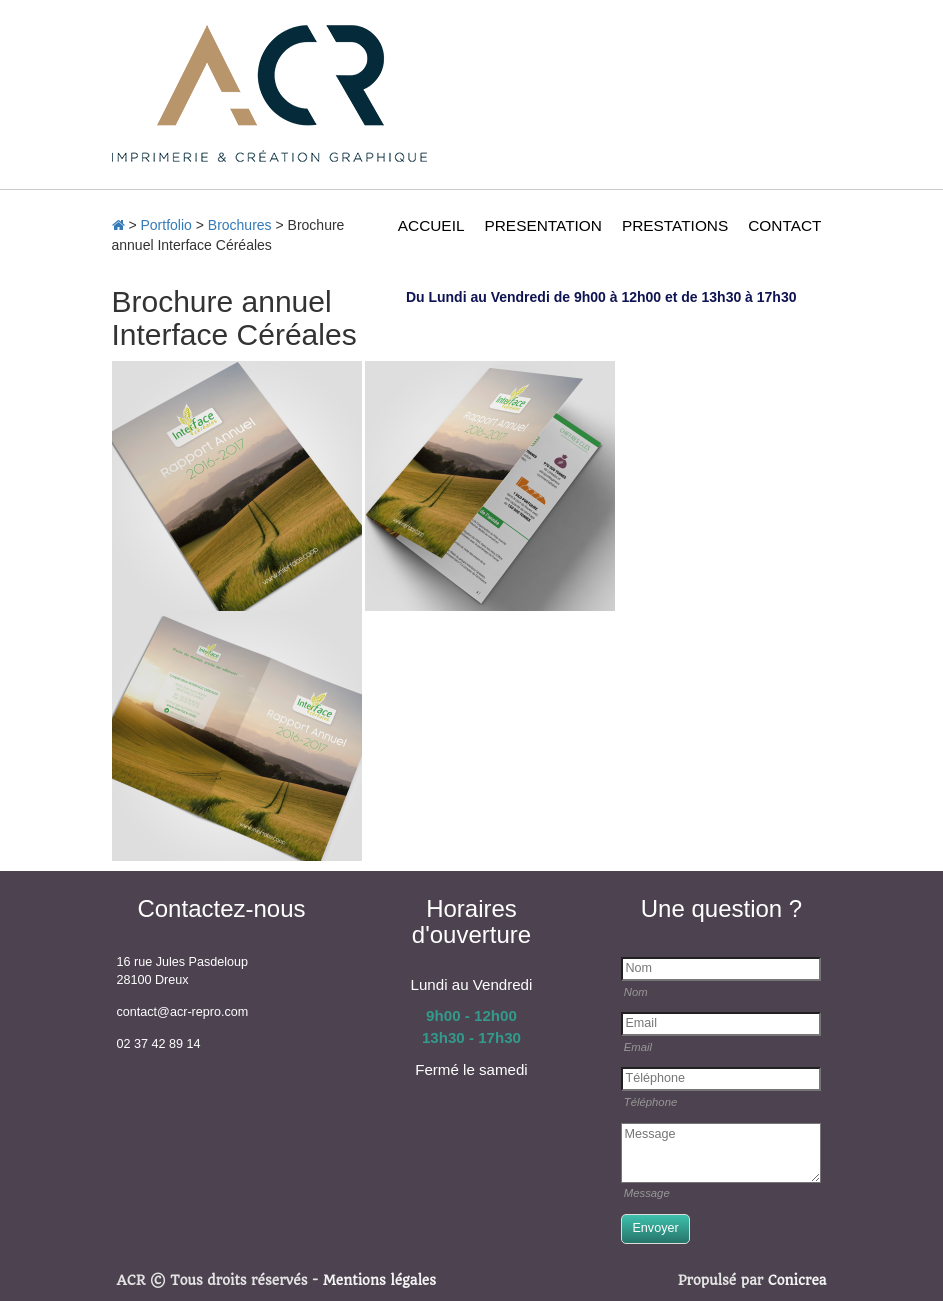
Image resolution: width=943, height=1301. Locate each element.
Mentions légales (379, 1280)
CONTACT (784, 225)
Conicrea (797, 1280)
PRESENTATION (542, 225)
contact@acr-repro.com (183, 1012)
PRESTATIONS (675, 225)
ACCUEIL (431, 225)
